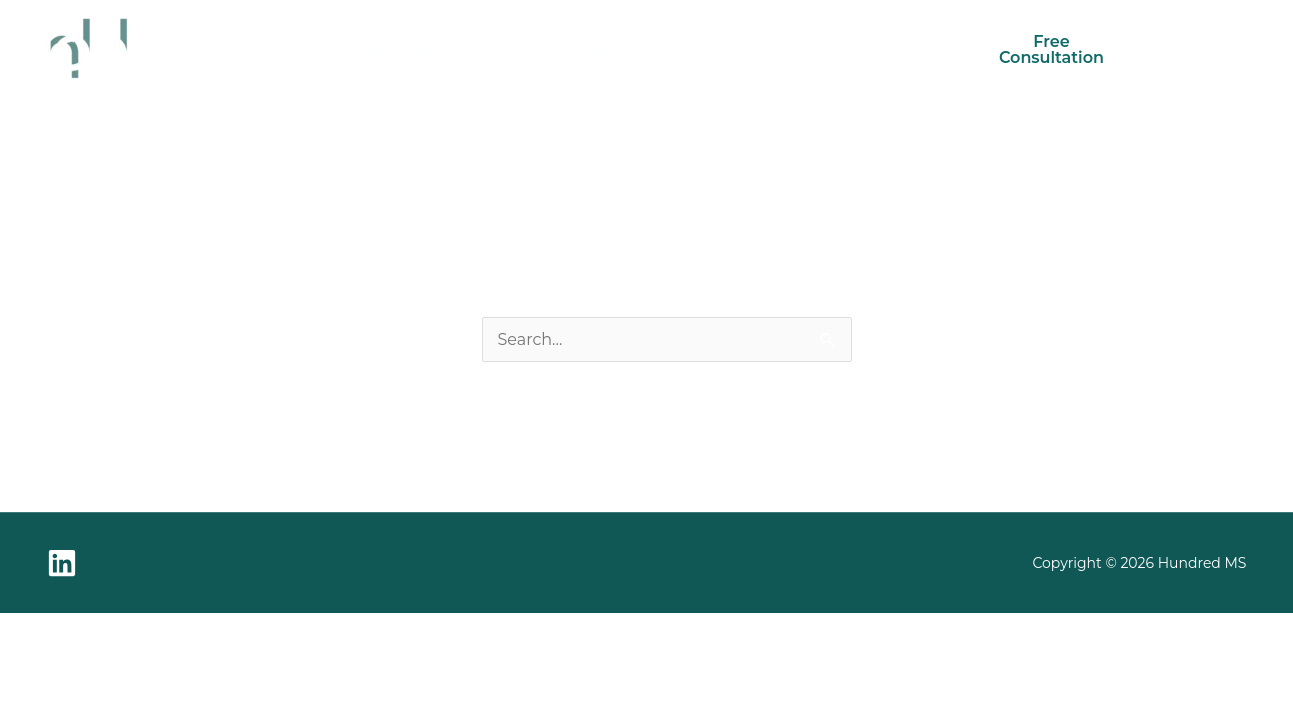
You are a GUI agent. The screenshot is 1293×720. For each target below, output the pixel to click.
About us (784, 49)
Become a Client (647, 49)
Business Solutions (450, 49)
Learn (877, 49)
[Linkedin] (62, 563)
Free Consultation (1051, 49)
